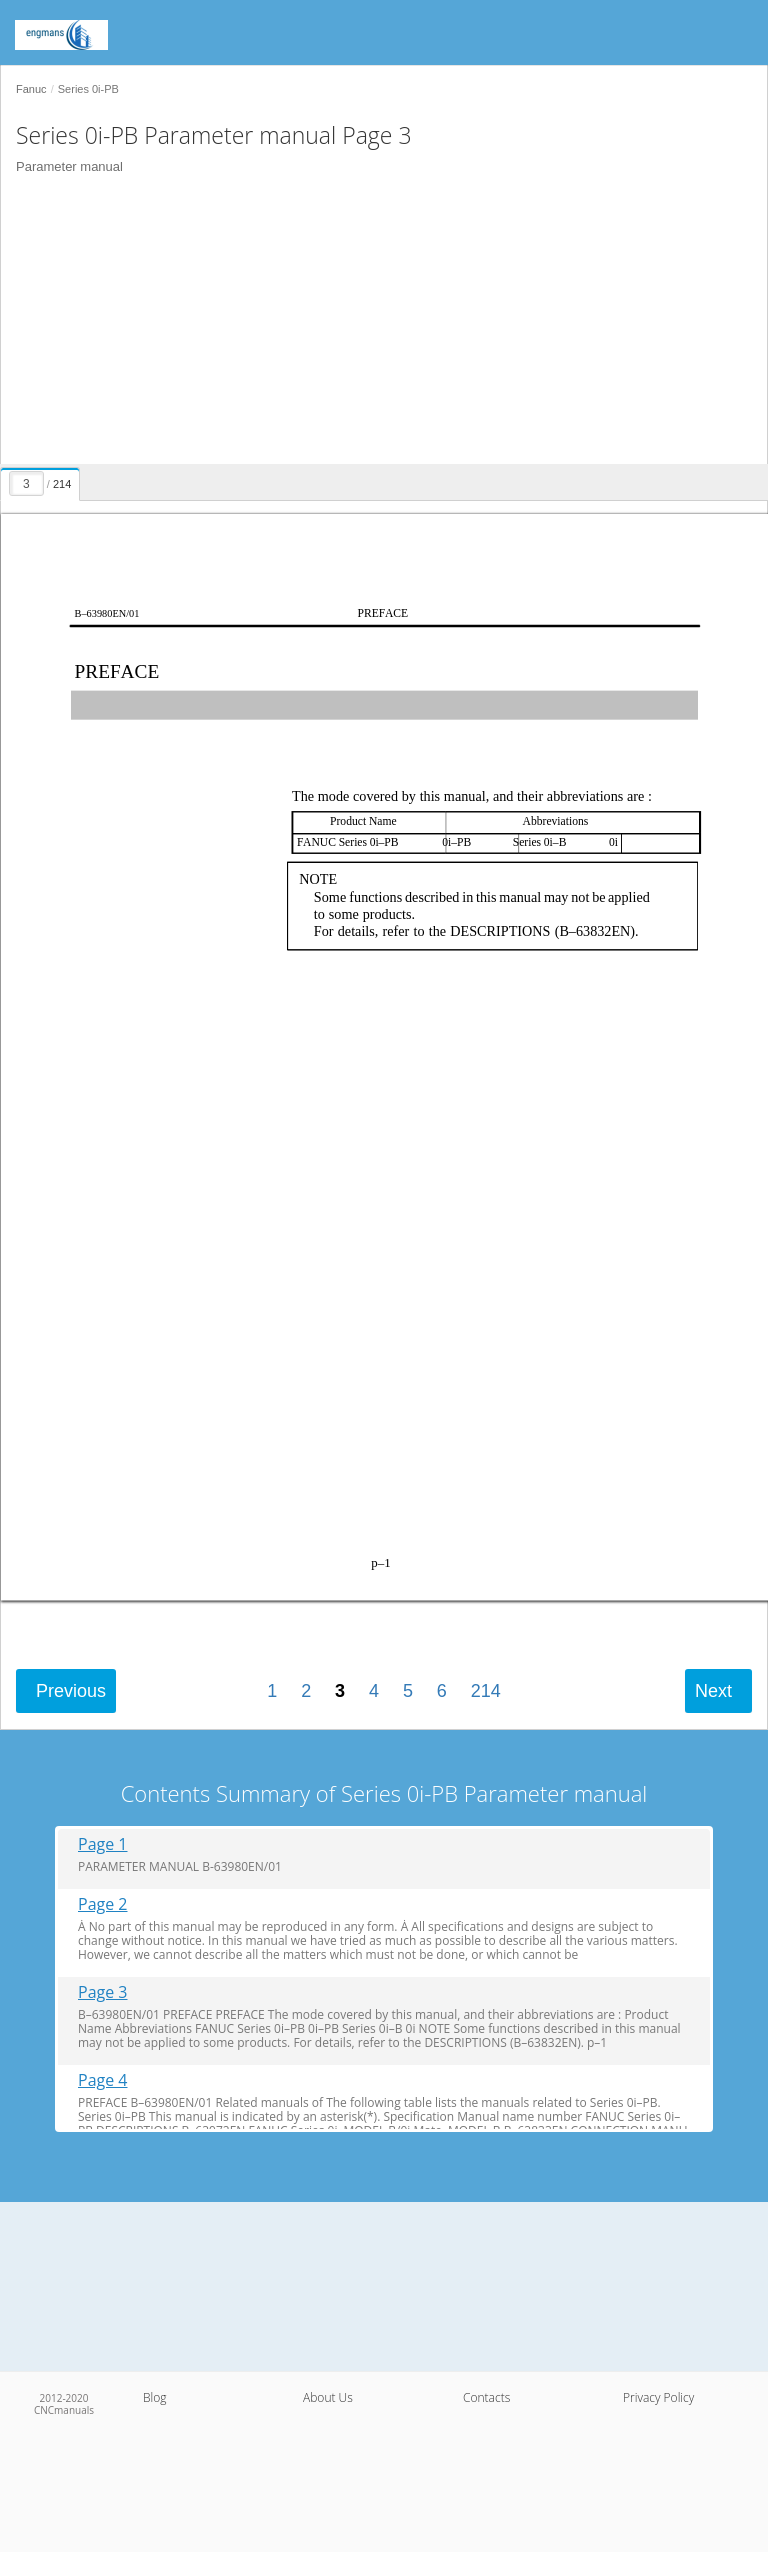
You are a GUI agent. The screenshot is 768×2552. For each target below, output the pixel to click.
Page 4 (103, 2080)
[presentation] (42, 481)
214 (486, 1691)
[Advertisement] (376, 324)
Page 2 (103, 1904)
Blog (155, 2397)
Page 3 (103, 1992)
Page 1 (103, 1844)
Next (713, 1691)
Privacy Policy (658, 2397)
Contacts (486, 2397)
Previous (71, 1691)
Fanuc (31, 89)
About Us (328, 2397)
